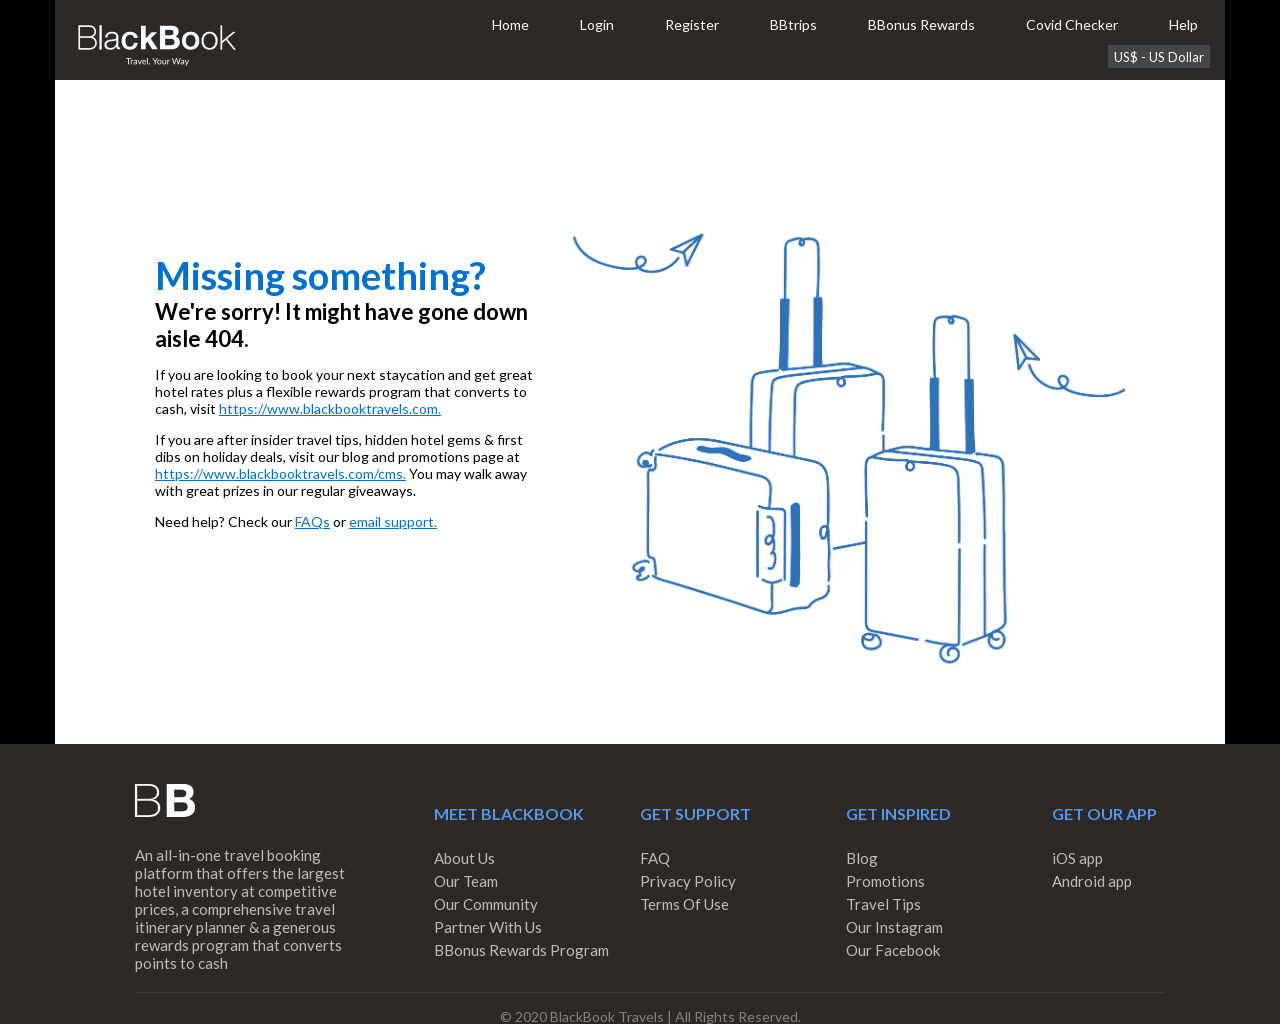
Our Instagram (894, 927)
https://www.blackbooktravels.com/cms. (280, 473)
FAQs (312, 521)
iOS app (1077, 858)
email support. (393, 521)
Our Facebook (893, 950)
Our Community (486, 904)
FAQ (655, 858)
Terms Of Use (684, 904)
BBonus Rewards (921, 24)
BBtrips (793, 24)
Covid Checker (1072, 24)
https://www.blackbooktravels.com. (330, 408)
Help (1183, 24)
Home (510, 24)
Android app (1092, 881)
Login (597, 24)
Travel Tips (883, 904)
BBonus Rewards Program (521, 950)
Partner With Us (488, 927)
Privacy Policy (688, 881)
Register (692, 24)
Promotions (885, 881)
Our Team (466, 881)
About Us (464, 858)
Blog (862, 858)
